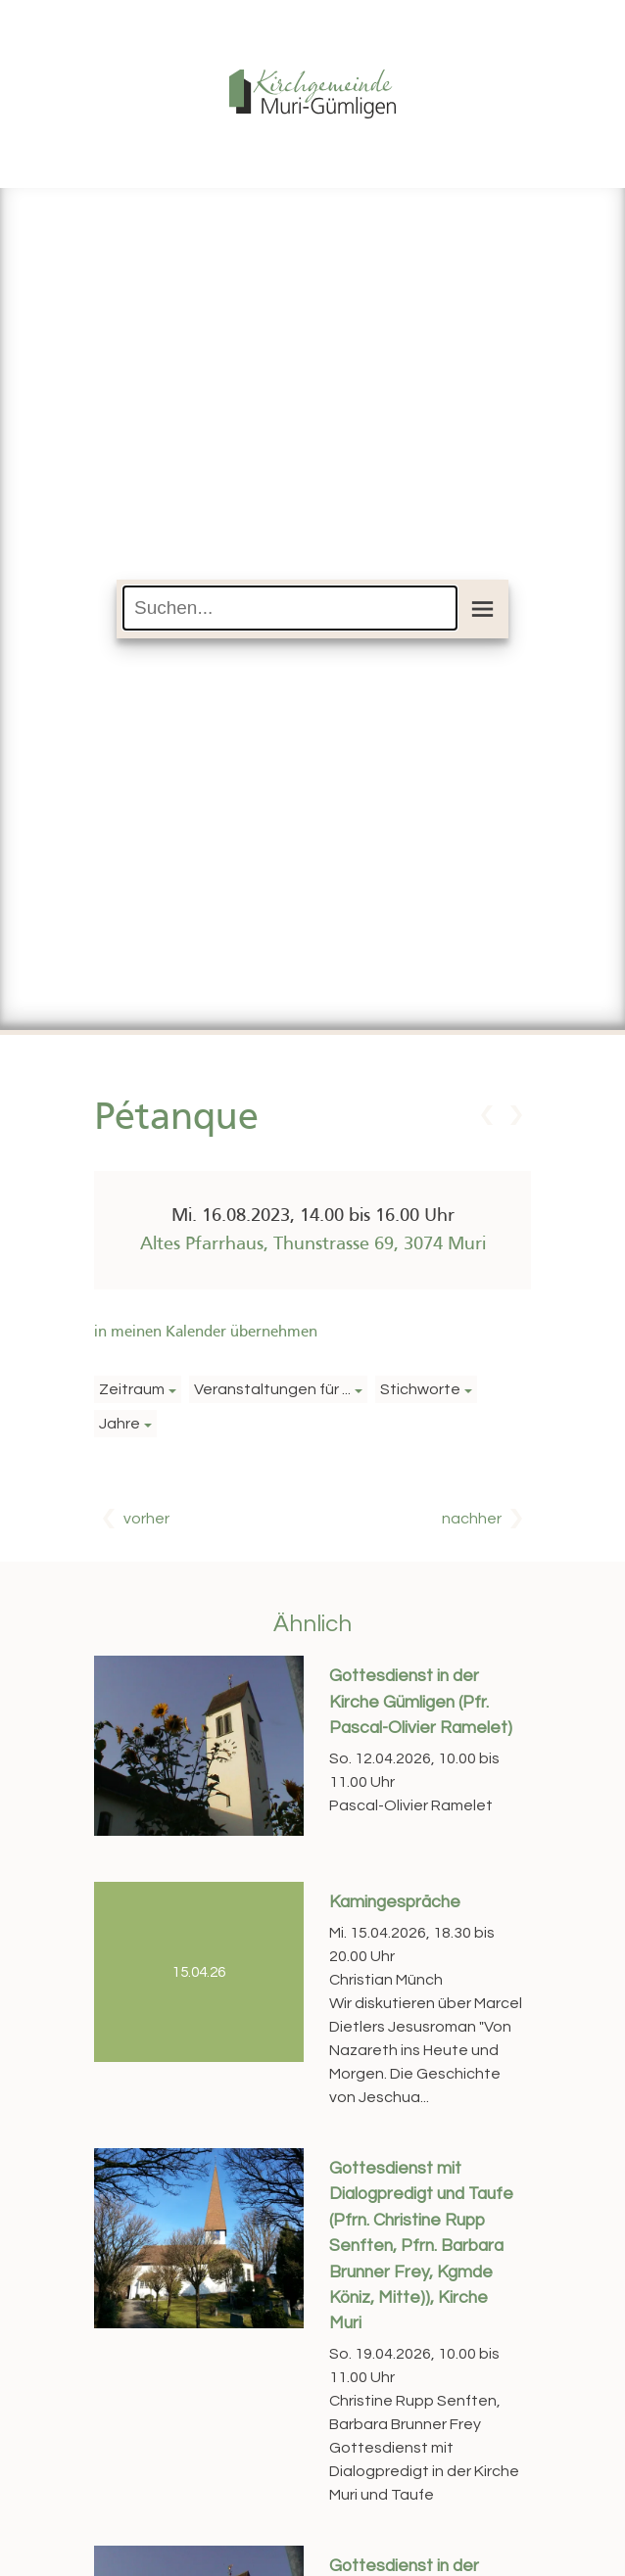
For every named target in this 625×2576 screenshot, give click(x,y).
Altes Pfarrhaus (313, 1244)
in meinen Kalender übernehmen (205, 1332)
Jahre (119, 1423)
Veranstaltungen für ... (272, 1389)
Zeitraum (132, 1389)
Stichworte (420, 1389)
